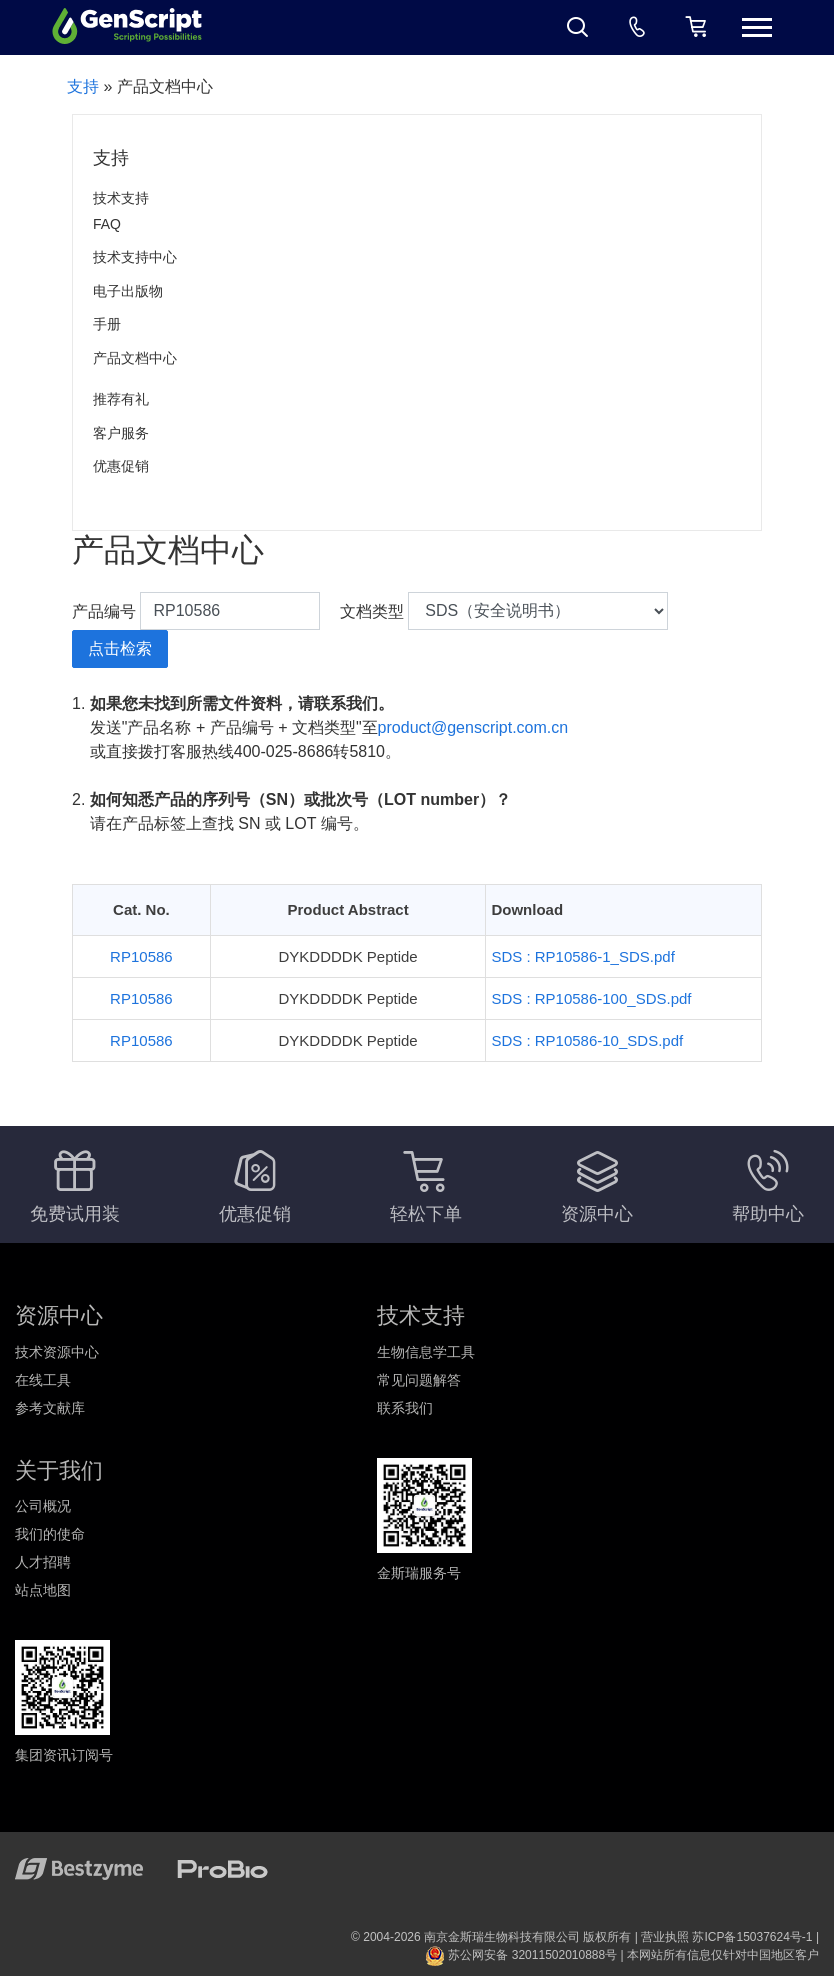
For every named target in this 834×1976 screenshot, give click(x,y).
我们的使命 (50, 1534)
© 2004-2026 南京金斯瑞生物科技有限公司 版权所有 (491, 1937)
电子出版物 (128, 291)
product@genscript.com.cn (473, 727)
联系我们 (405, 1408)
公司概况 (43, 1506)
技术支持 (121, 198)
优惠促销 (121, 466)
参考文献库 (50, 1408)
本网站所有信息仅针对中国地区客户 (723, 1955)
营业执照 (665, 1937)
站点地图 (43, 1590)
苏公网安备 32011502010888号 (521, 1955)
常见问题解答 (419, 1380)
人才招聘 (43, 1562)
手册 (107, 324)
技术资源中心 (57, 1352)
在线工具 (43, 1380)
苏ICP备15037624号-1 (752, 1937)
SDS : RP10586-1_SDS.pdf (582, 956)
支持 (83, 86)
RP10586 (141, 956)
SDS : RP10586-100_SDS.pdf (591, 998)
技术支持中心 (135, 257)
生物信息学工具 (426, 1352)
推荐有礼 (121, 399)
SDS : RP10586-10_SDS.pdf (587, 1040)
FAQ (107, 224)
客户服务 (121, 433)
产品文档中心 (135, 358)
